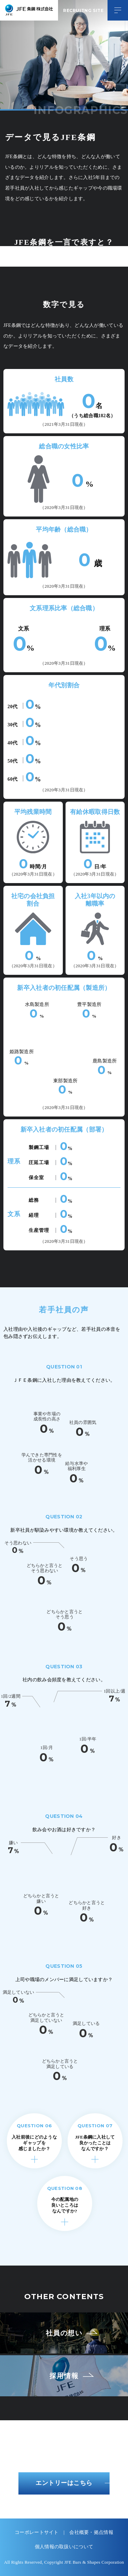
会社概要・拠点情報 (91, 2532)
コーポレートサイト (37, 2532)
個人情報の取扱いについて (64, 2546)
